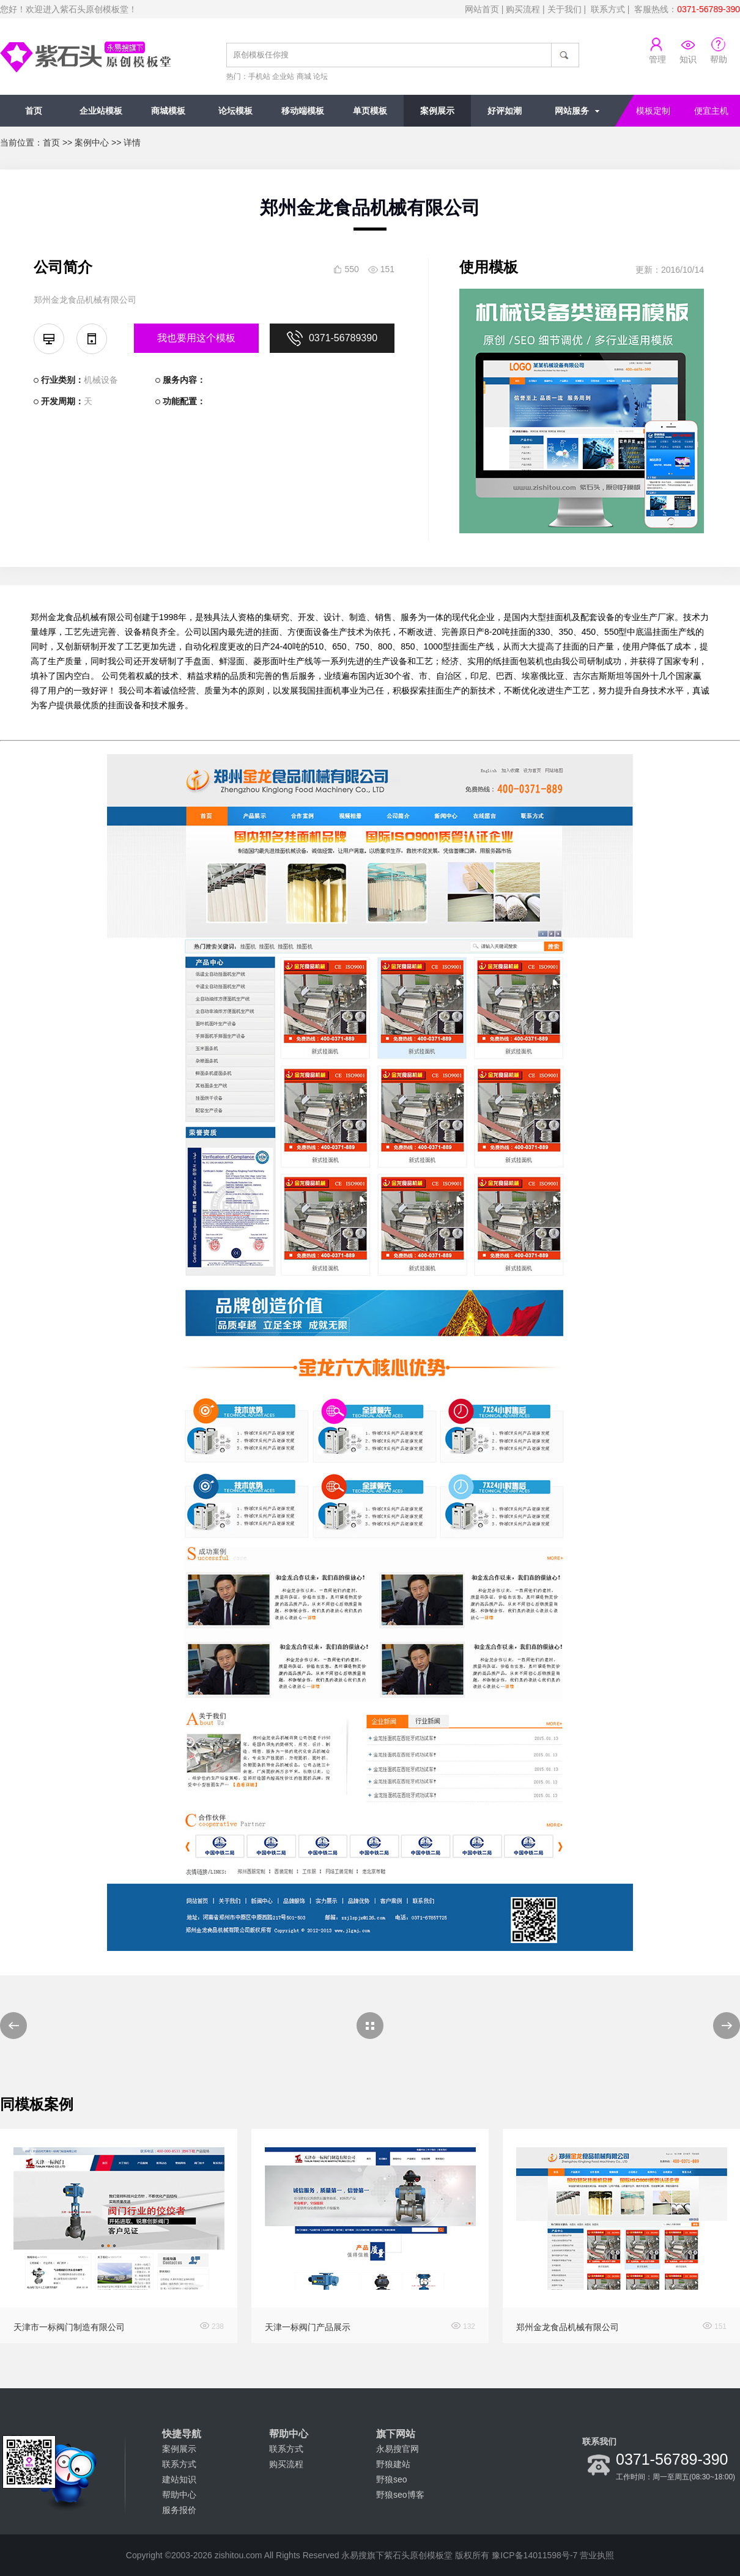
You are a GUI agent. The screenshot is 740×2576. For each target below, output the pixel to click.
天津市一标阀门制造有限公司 (69, 2327)
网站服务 (572, 111)
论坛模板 (235, 111)
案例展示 (437, 111)
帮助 (718, 59)
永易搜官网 (397, 2449)
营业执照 (597, 2555)
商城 (304, 76)
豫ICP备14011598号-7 (534, 2555)
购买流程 (523, 9)
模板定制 (653, 111)
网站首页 (482, 9)
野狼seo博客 (400, 2495)
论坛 (320, 76)
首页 (33, 111)
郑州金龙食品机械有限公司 (567, 2327)
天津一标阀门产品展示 (307, 2327)
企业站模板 (101, 111)
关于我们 (564, 9)
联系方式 (608, 9)
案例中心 (92, 142)
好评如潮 (504, 111)
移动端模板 (302, 111)
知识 (688, 59)
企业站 (283, 76)
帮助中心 (179, 2495)
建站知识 (179, 2479)
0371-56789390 (332, 338)
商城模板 (168, 111)
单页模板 (370, 111)
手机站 (259, 76)
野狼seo (391, 2479)
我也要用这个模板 (196, 338)
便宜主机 (711, 111)
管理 (657, 59)
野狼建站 (393, 2464)
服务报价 (179, 2510)
